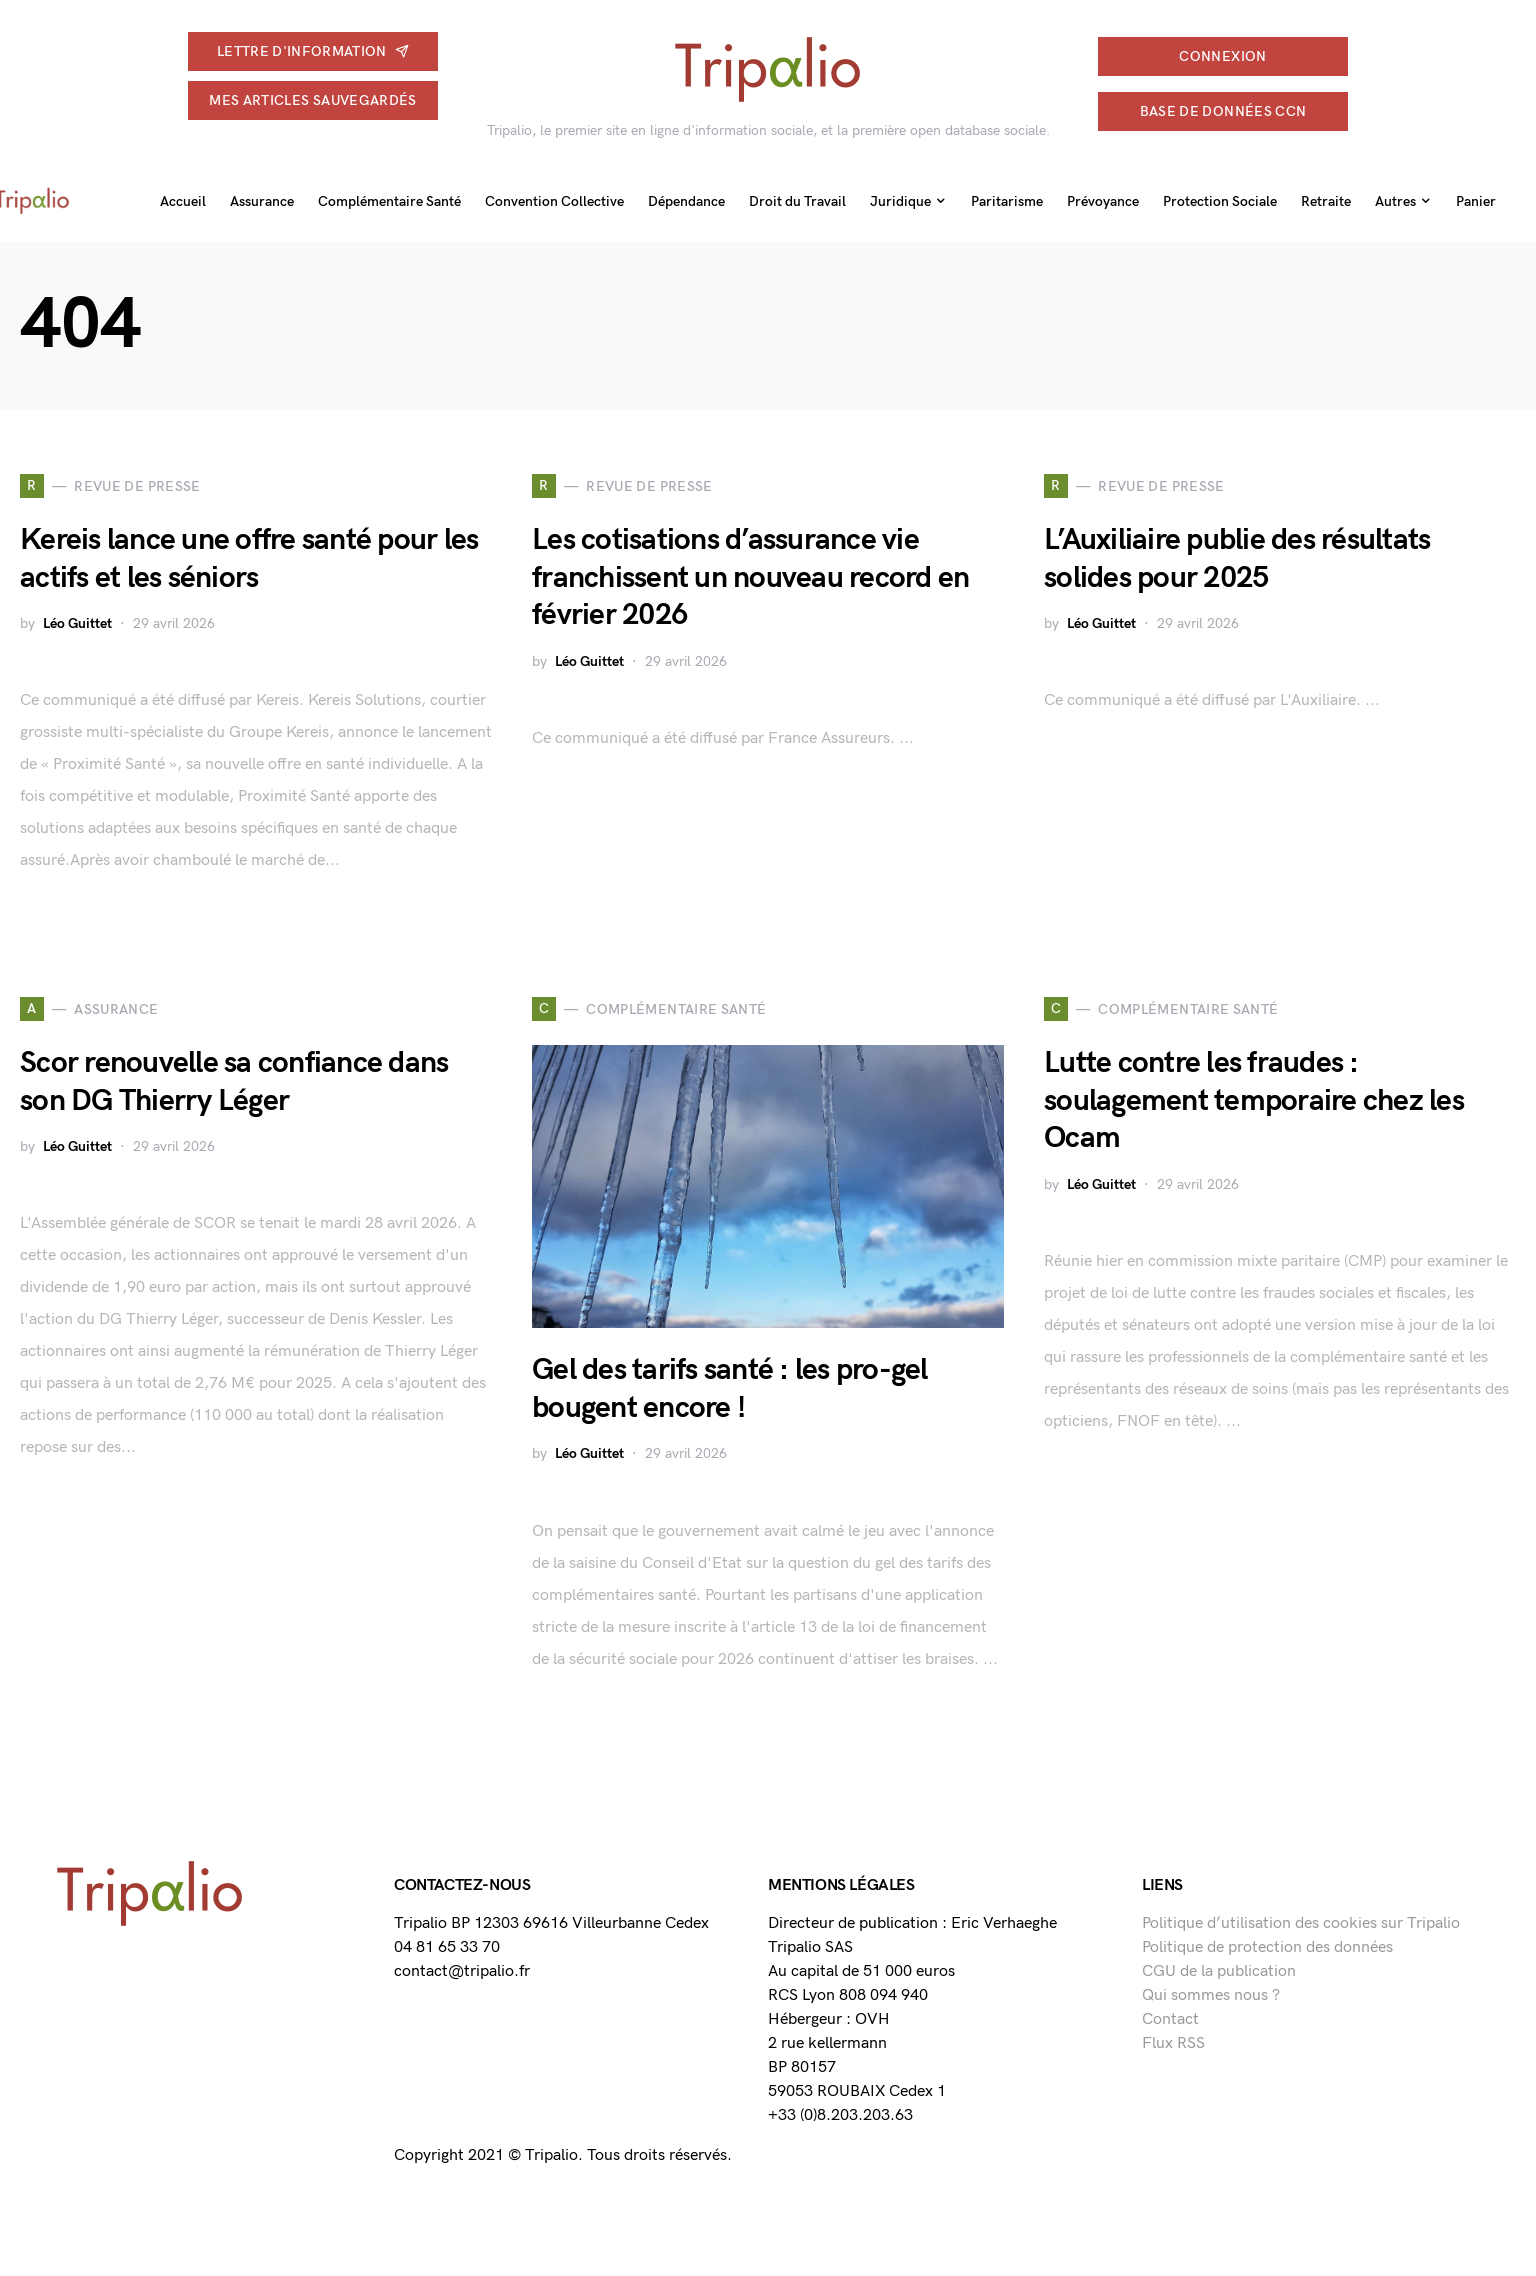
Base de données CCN (1223, 111)
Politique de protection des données (1267, 1947)
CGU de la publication (1219, 1971)
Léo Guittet (77, 623)
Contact (1170, 2019)
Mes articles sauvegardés (312, 100)
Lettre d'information (313, 51)
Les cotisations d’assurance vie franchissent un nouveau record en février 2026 (750, 577)
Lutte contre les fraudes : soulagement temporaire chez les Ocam (1254, 1100)
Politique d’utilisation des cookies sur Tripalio (1301, 1923)
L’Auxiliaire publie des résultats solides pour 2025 (1237, 559)
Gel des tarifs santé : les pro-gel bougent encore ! (730, 1389)
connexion (1222, 56)
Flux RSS (1173, 2043)
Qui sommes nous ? (1211, 1995)
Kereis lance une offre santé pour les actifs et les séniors (249, 559)
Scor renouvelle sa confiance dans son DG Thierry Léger (234, 1082)
